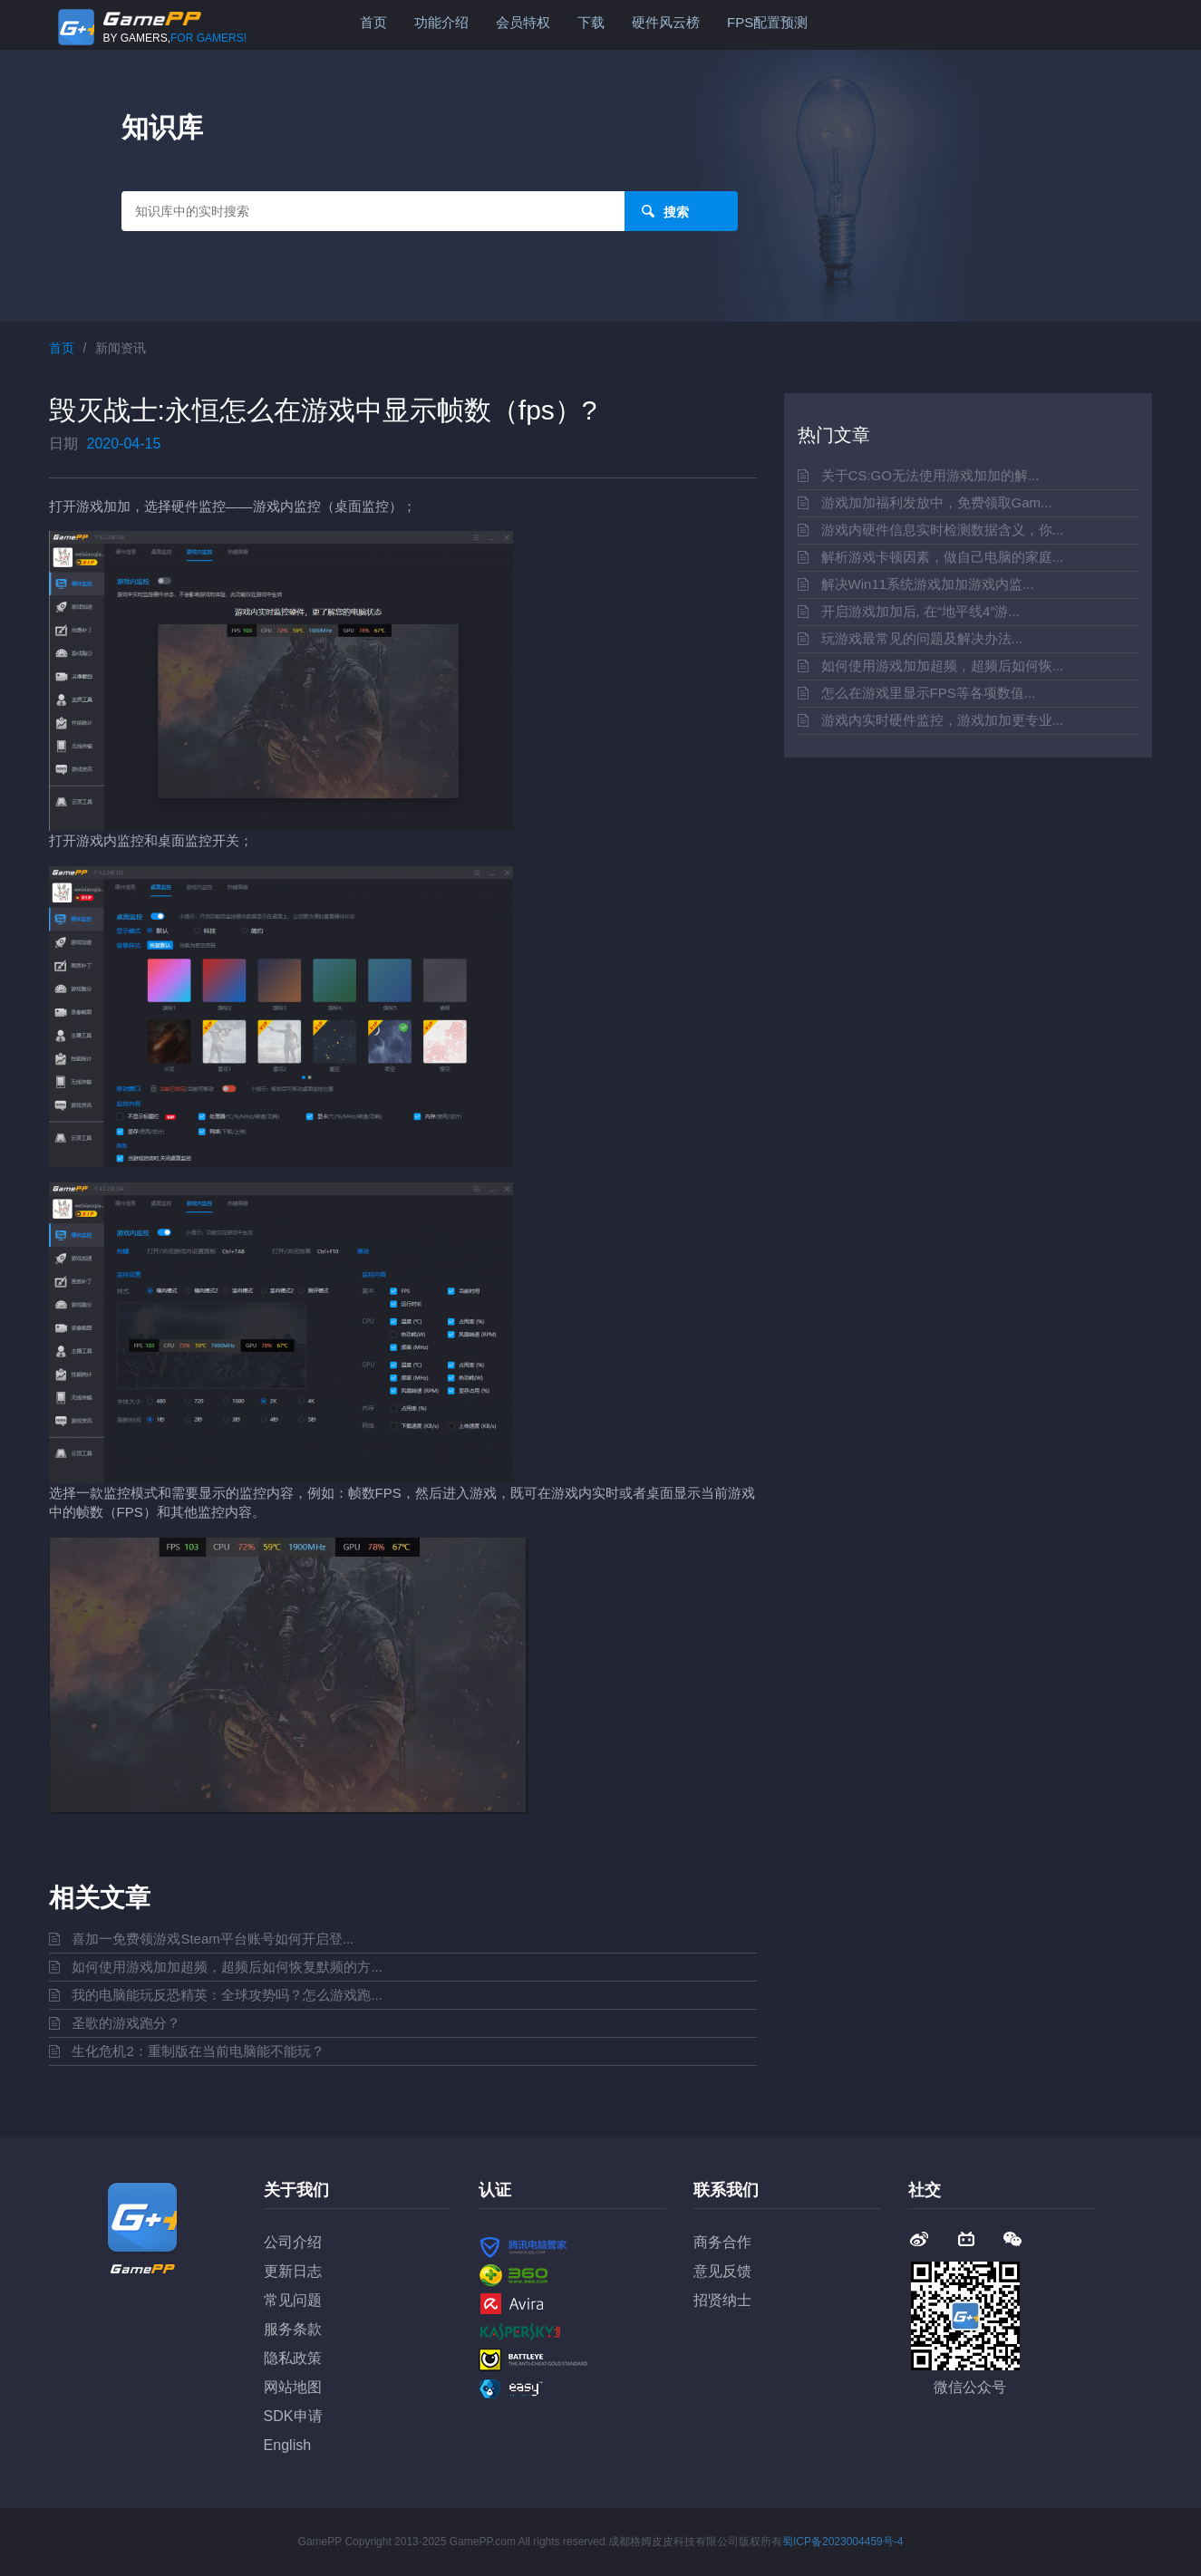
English (287, 2445)
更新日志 (293, 2271)
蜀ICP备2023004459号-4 (842, 2541)
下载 (591, 22)
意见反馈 (722, 2271)
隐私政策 (293, 2358)
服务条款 (293, 2329)
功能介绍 (441, 22)
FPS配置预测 (767, 22)
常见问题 (293, 2300)
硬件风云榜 (666, 22)
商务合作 (722, 2242)
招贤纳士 (722, 2300)
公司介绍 (293, 2242)
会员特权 (523, 22)
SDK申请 (293, 2416)
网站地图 (293, 2387)
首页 (373, 22)
